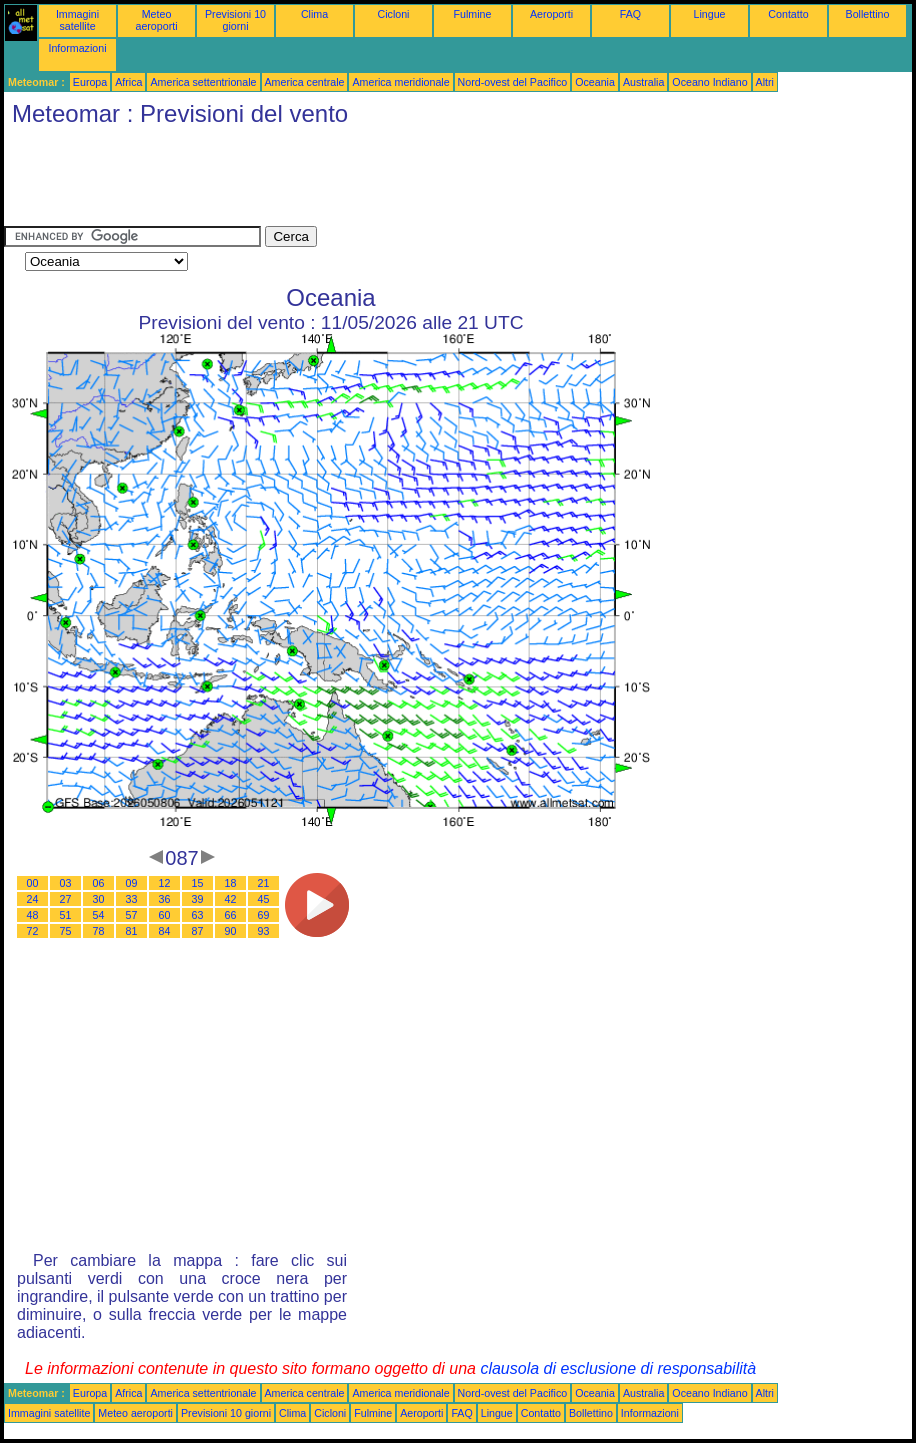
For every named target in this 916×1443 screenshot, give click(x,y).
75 (66, 931)
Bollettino (868, 14)
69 (264, 915)
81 (132, 931)
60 (165, 915)
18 (231, 883)
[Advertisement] (368, 181)
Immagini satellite (77, 20)
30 (99, 899)
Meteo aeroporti (156, 20)
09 (132, 883)
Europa (90, 82)
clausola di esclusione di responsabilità (618, 1368)
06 (99, 883)
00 (33, 883)
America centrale (305, 82)
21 (264, 883)
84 (165, 931)
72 (33, 931)
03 (66, 883)
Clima (314, 14)
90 (231, 931)
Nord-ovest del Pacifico (513, 82)
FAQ (630, 14)
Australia (643, 82)
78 (99, 931)
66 (231, 915)
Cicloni (394, 14)
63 (198, 915)
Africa (128, 82)
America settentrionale (203, 82)
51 (66, 915)
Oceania (595, 82)
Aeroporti (551, 14)
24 (33, 899)
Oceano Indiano (709, 82)
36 (165, 899)
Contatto (788, 14)
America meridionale (400, 82)
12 (165, 883)
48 (33, 915)
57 (132, 915)
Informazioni (77, 48)
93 (264, 931)
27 (66, 899)
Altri (765, 82)
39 (198, 899)
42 (231, 899)
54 (99, 915)
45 (264, 899)
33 (132, 899)
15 (198, 883)
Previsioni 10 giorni (235, 20)
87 (198, 931)
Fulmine (473, 14)
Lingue (710, 14)
